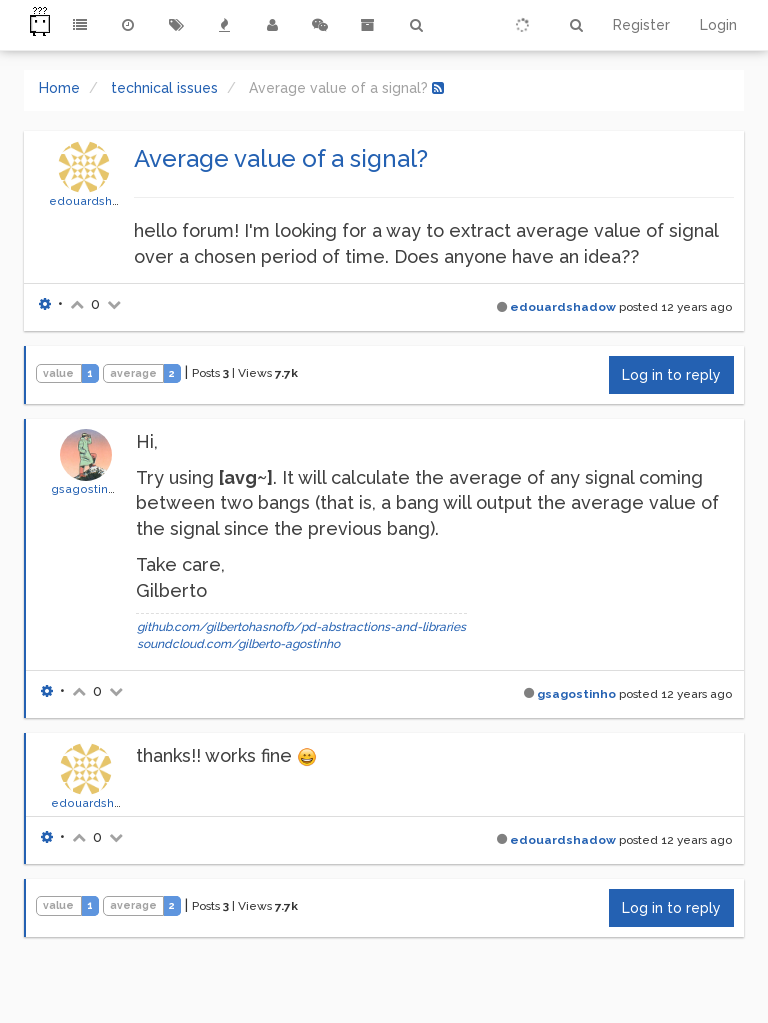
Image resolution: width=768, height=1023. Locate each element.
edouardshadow (96, 201)
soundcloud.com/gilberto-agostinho (238, 644)
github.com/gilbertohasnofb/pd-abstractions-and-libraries (301, 627)
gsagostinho (87, 489)
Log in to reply (671, 375)
